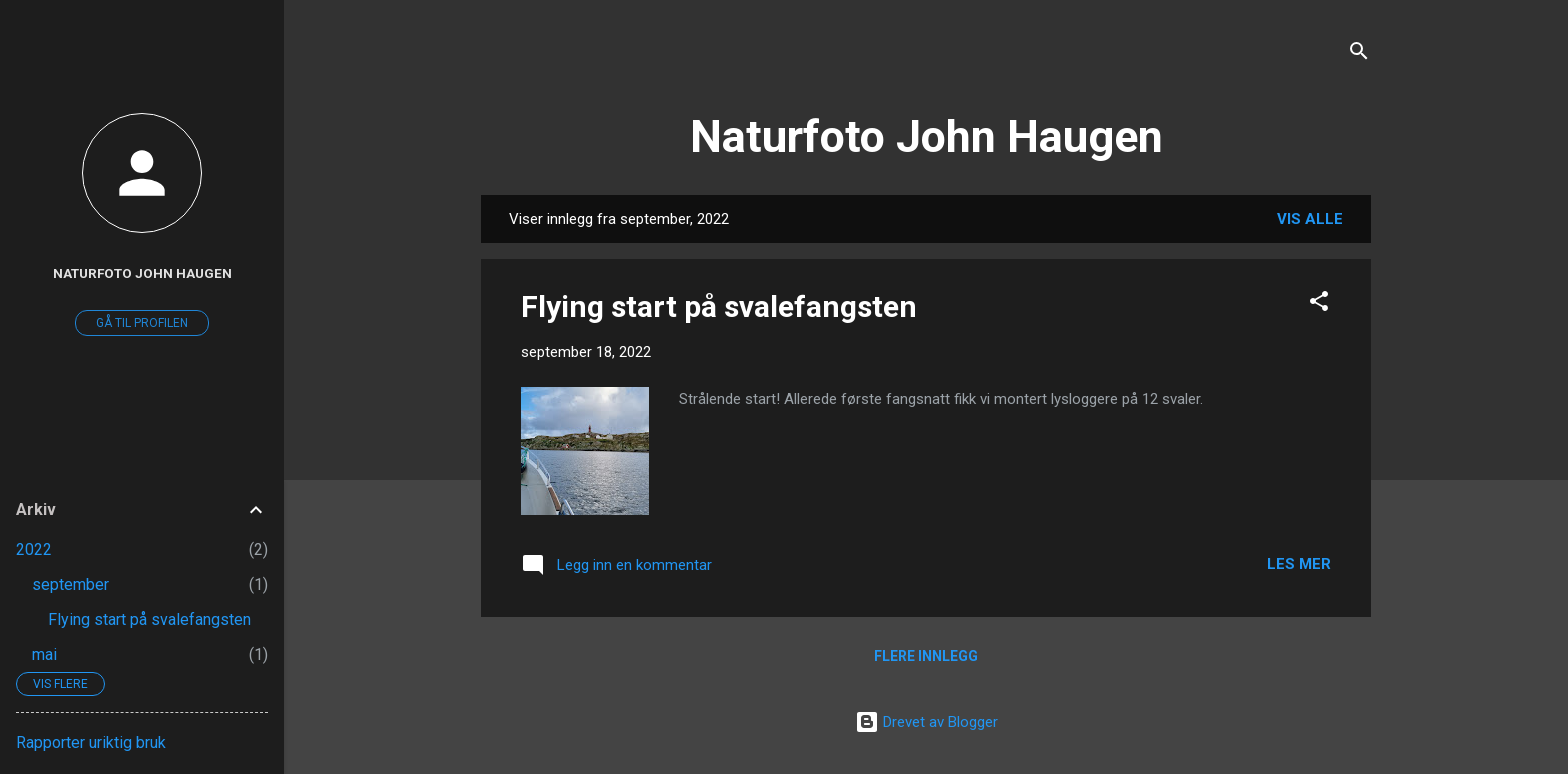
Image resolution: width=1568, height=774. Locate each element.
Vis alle (1310, 219)
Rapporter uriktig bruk (91, 742)
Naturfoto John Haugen (926, 136)
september (70, 584)
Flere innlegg (926, 656)
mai (44, 654)
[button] (1319, 304)
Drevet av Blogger (926, 722)
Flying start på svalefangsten (719, 306)
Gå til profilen (142, 323)
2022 (34, 549)
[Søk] (1359, 54)
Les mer (1299, 564)
